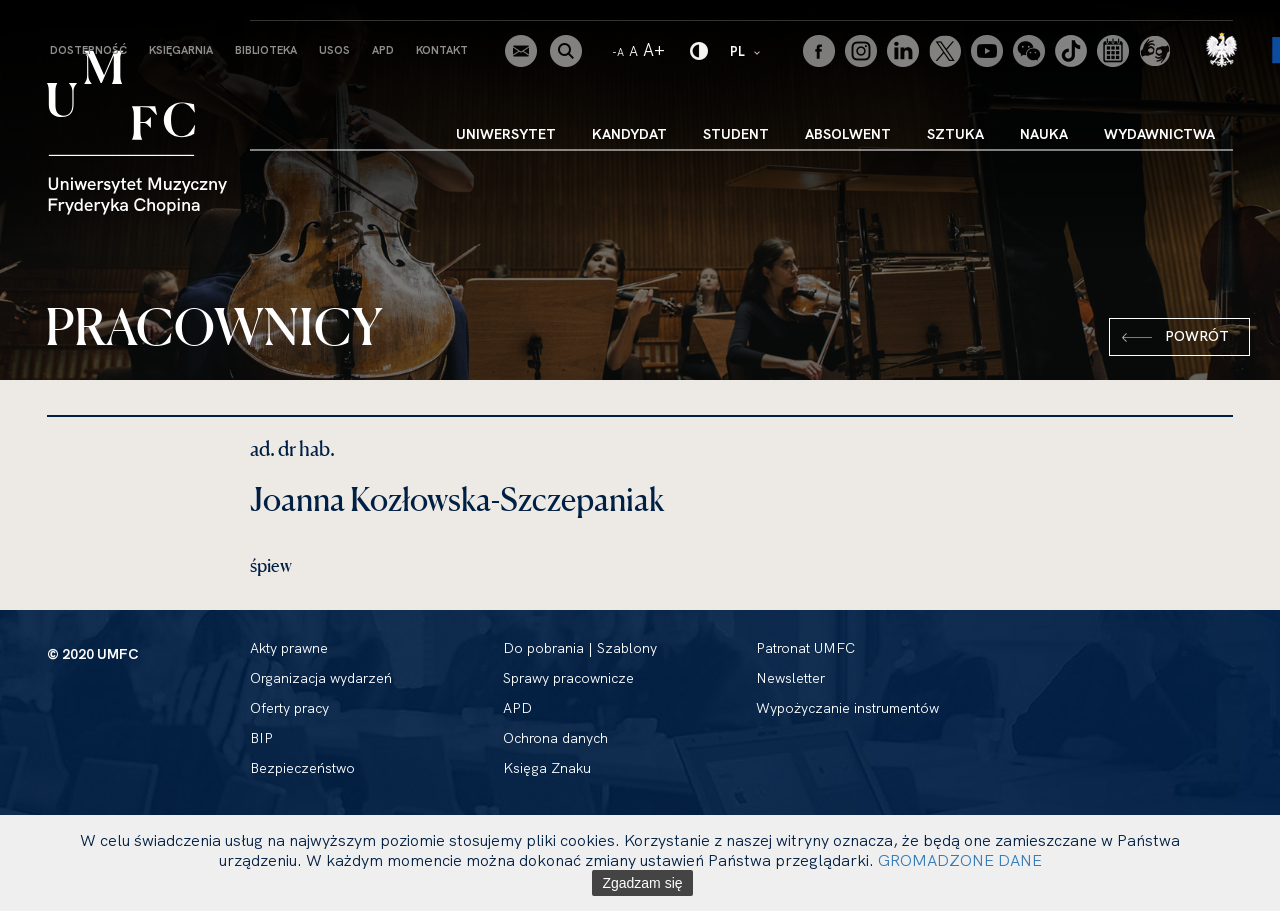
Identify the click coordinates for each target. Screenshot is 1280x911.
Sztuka (955, 134)
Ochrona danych (555, 738)
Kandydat (629, 134)
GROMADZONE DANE (960, 860)
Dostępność (88, 50)
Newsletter (790, 678)
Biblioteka (266, 50)
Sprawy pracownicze (568, 678)
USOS (334, 50)
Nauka (1044, 134)
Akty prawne (289, 648)
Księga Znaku (547, 768)
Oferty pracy (289, 708)
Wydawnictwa (1159, 134)
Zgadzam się (642, 883)
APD (383, 50)
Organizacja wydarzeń (321, 678)
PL (746, 50)
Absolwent (848, 134)
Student (736, 134)
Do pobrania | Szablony (580, 648)
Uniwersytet (506, 134)
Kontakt (442, 50)
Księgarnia (181, 50)
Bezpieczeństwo (302, 768)
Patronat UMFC (805, 648)
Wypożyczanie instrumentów (847, 708)
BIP (261, 738)
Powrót (1197, 336)
